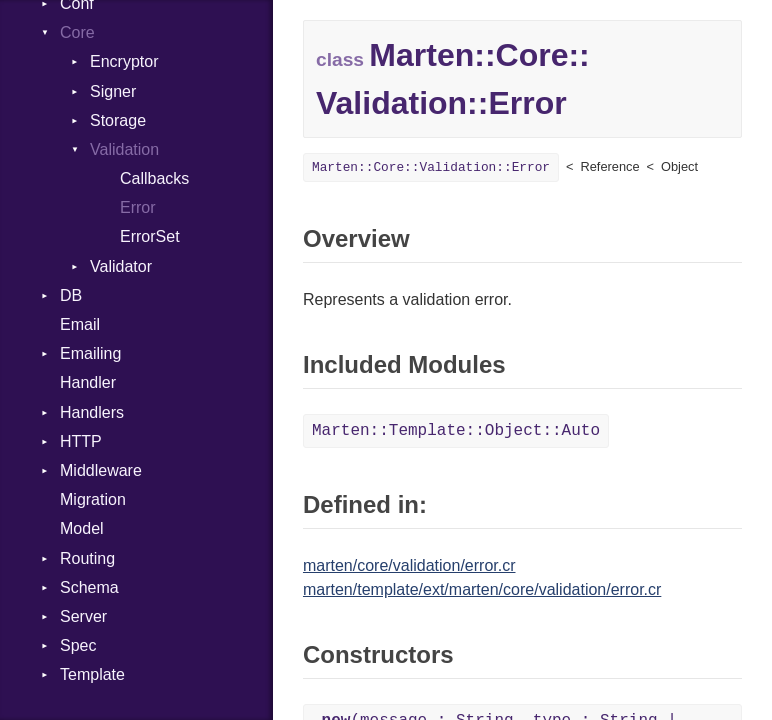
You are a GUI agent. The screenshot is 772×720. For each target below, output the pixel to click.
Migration (93, 499)
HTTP (81, 441)
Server (83, 616)
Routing (87, 558)
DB (71, 295)
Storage (118, 120)
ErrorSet (150, 236)
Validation (124, 149)
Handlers (92, 412)
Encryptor (124, 61)
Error (138, 207)
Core (77, 32)
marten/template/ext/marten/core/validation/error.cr (482, 589)
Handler (88, 382)
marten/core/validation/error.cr (409, 565)
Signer (113, 91)
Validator (121, 266)
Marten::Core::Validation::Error (431, 167)
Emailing (90, 353)
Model (82, 528)
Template (92, 674)
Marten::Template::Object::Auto (456, 431)
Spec (78, 645)
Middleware (101, 470)
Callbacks (154, 178)
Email (80, 324)
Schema (89, 587)
